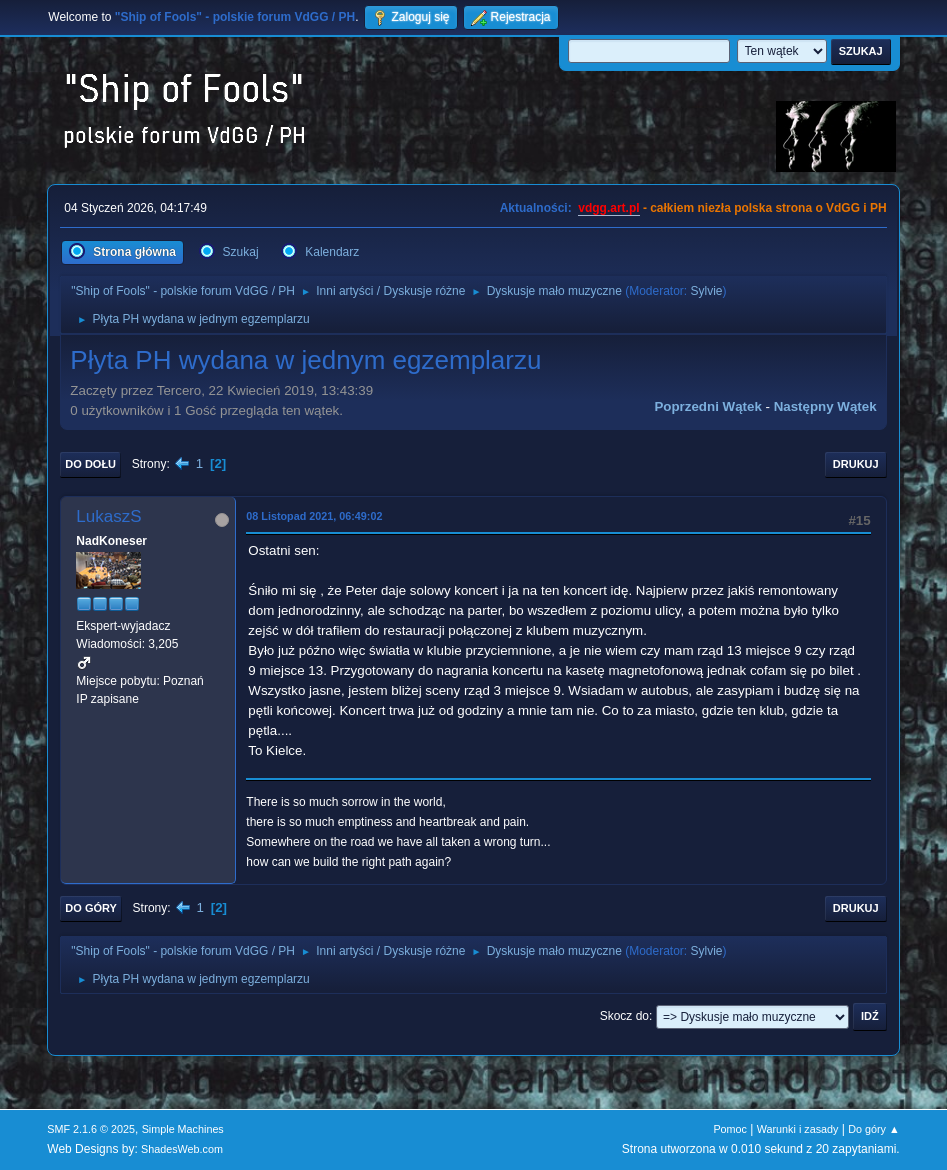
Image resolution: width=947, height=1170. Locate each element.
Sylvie (707, 291)
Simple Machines (183, 1129)
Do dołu (90, 464)
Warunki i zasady (798, 1129)
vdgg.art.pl (608, 208)
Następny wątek (825, 406)
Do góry (91, 908)
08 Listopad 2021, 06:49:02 (314, 516)
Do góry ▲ (873, 1129)
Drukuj (856, 464)
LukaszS (108, 516)
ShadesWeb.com (182, 1149)
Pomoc (730, 1129)
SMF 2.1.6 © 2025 (91, 1129)
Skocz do (624, 1016)
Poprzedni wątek (707, 406)
